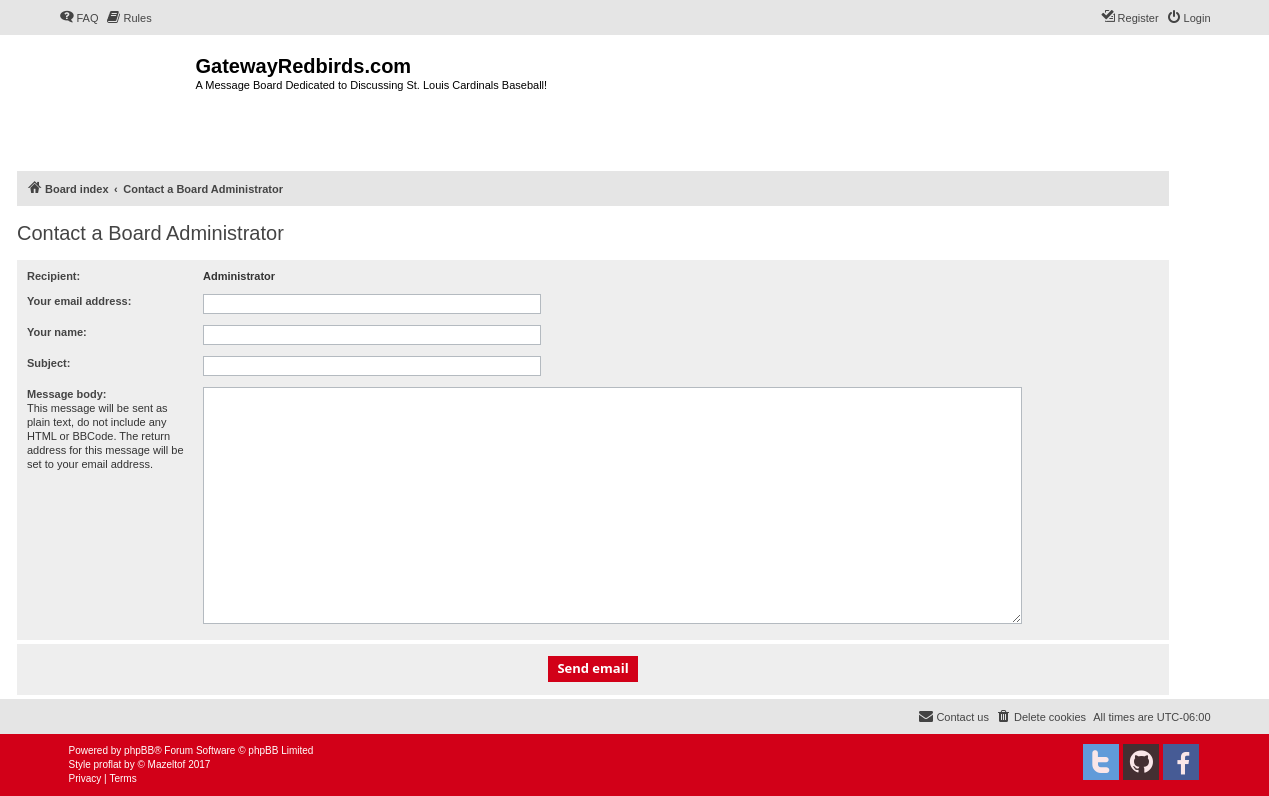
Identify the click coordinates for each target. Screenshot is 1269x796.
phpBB (139, 750)
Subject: (48, 363)
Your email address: (79, 301)
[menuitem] (79, 18)
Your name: (57, 332)
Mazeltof (167, 764)
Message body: (66, 394)
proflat (108, 764)
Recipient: (53, 276)
